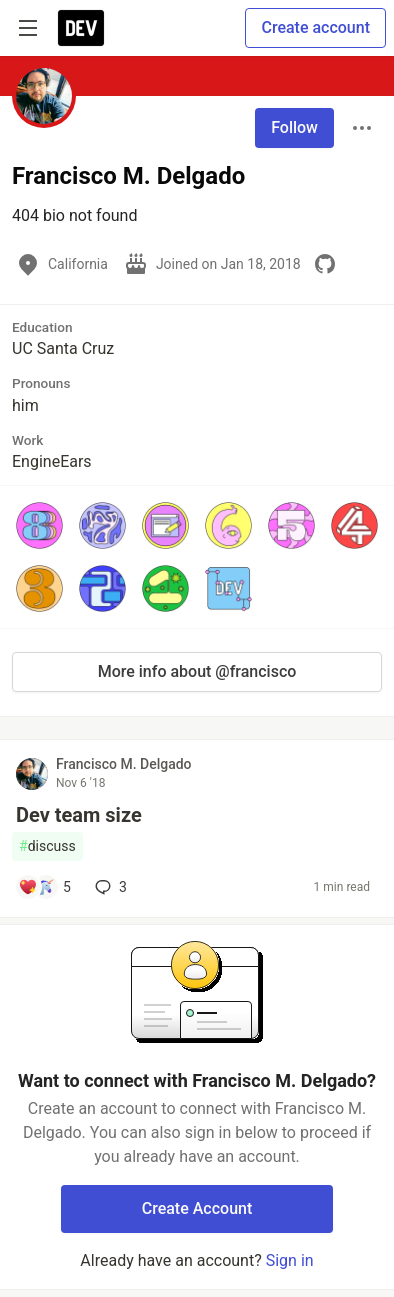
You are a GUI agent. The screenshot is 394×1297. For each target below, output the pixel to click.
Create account (315, 27)
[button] (39, 525)
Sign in (290, 1260)
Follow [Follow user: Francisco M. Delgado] (294, 127)
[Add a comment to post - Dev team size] (44, 887)
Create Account (197, 1208)
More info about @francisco (197, 671)
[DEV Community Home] (81, 28)
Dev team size (79, 815)
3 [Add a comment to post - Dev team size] (109, 887)
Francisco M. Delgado (124, 764)
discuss (47, 846)
